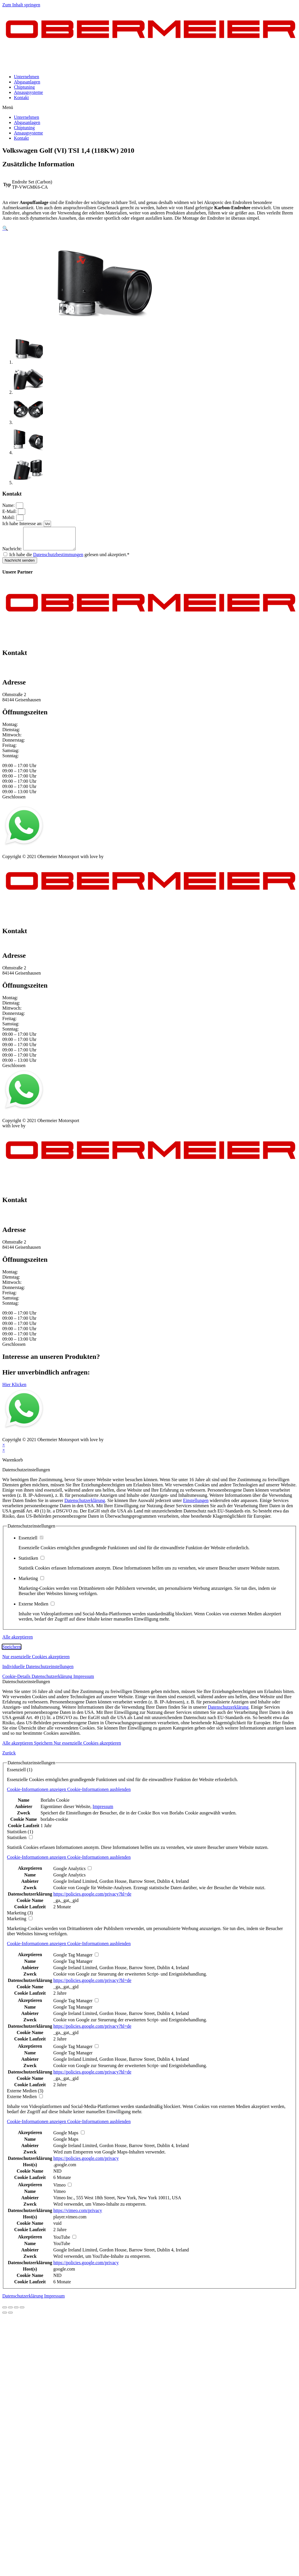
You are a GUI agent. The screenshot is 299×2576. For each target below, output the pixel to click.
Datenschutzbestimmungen (58, 558)
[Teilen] (10, 2312)
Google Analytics (69, 1879)
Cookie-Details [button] (17, 1680)
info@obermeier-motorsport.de (31, 674)
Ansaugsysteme (28, 92)
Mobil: (9, 517)
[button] (149, 107)
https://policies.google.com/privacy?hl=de (92, 1898)
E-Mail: (10, 511)
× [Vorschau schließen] (3, 1449)
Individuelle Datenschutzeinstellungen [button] (38, 1670)
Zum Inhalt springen (21, 4)
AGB (60, 855)
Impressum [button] (83, 1680)
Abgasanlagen (27, 81)
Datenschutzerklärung (84, 1504)
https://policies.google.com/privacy (86, 2162)
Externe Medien (36, 1608)
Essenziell (31, 1542)
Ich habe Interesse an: (23, 523)
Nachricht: (12, 553)
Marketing (31, 1582)
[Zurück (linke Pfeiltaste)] (4, 2317)
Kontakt (21, 97)
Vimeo (59, 2195)
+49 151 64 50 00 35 (21, 669)
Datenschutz (39, 855)
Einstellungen (196, 1504)
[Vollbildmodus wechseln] (16, 2312)
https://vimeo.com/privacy (77, 2214)
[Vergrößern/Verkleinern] (22, 2312)
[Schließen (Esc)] (4, 2312)
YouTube (61, 2247)
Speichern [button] (11, 1651)
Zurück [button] (9, 1757)
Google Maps (66, 2143)
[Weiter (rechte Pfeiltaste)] (10, 2317)
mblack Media (118, 860)
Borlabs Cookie (55, 1804)
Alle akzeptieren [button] (17, 1641)
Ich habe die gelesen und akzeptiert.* (69, 558)
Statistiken (31, 1562)
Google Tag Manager (72, 1965)
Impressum (12, 855)
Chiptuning (24, 87)
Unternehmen (26, 76)
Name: (9, 505)
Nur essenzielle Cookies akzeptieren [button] (36, 1661)
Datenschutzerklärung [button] (52, 1680)
